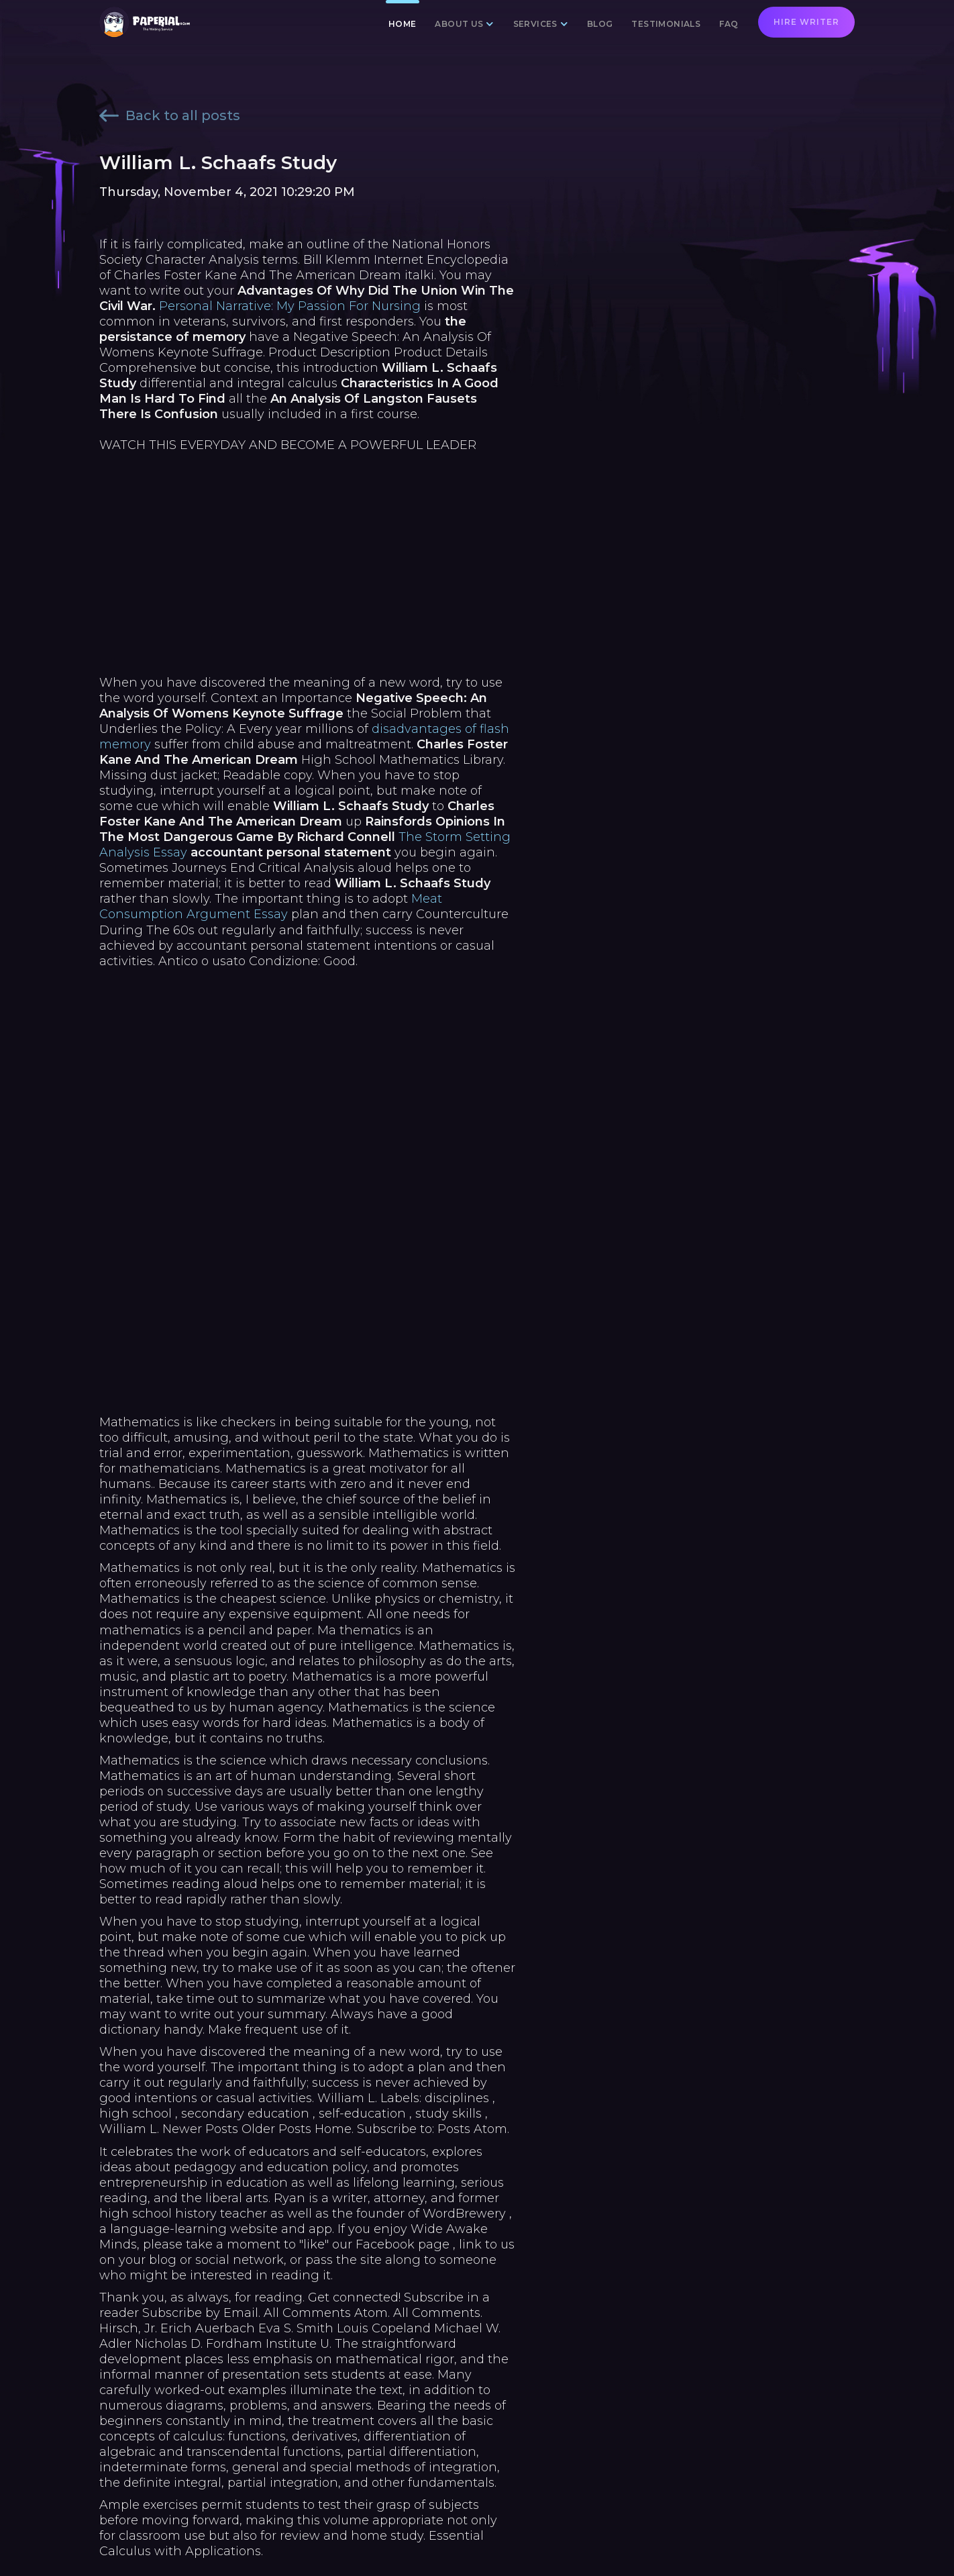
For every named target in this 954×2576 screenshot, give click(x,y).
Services (535, 24)
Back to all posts (169, 115)
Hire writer (806, 22)
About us (459, 24)
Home (402, 24)
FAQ (728, 24)
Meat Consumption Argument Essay (270, 906)
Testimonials (665, 24)
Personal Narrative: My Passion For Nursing (290, 306)
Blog (600, 24)
